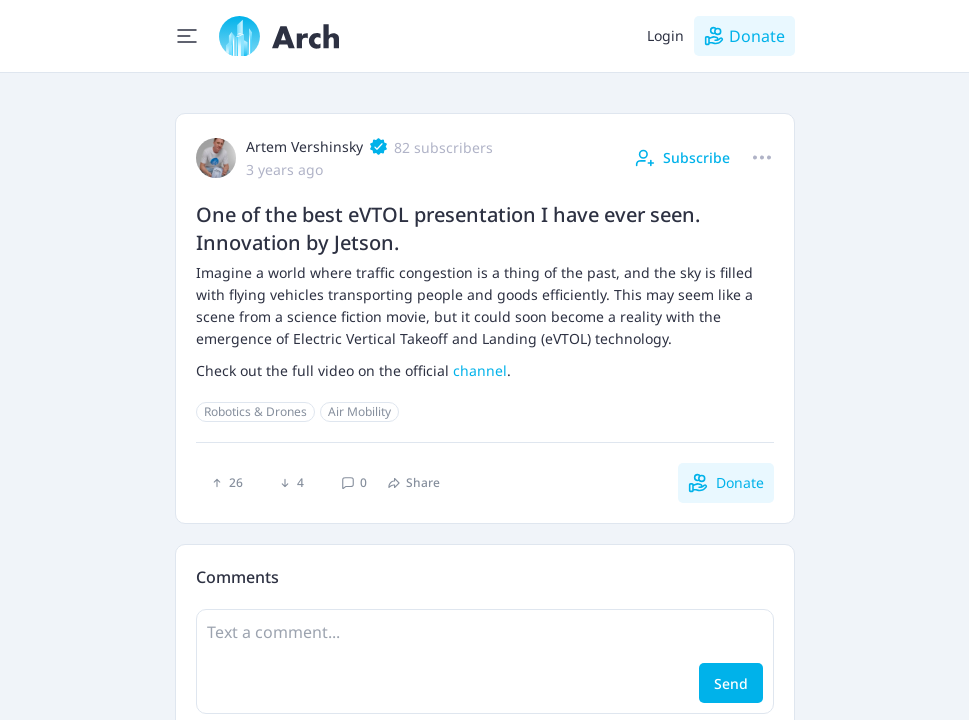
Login (665, 35)
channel (480, 370)
